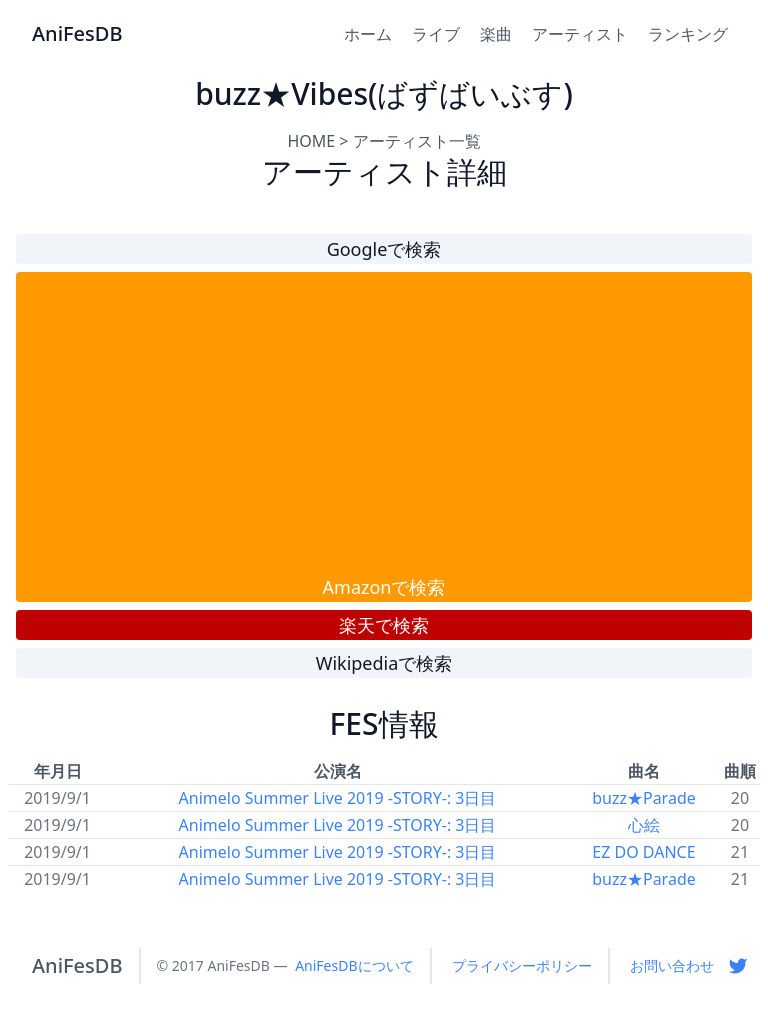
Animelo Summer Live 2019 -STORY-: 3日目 (338, 798)
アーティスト (580, 34)
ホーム (368, 34)
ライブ (436, 34)
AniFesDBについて (354, 965)
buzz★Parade (644, 798)
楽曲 (496, 34)
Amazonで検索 (384, 587)
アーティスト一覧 (417, 141)
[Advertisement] (384, 423)
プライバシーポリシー (522, 965)
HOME (311, 141)
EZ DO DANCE (643, 852)
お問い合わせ (672, 965)
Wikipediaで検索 (384, 663)
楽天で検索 (384, 625)
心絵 (644, 825)
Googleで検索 (384, 249)
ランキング (688, 34)
